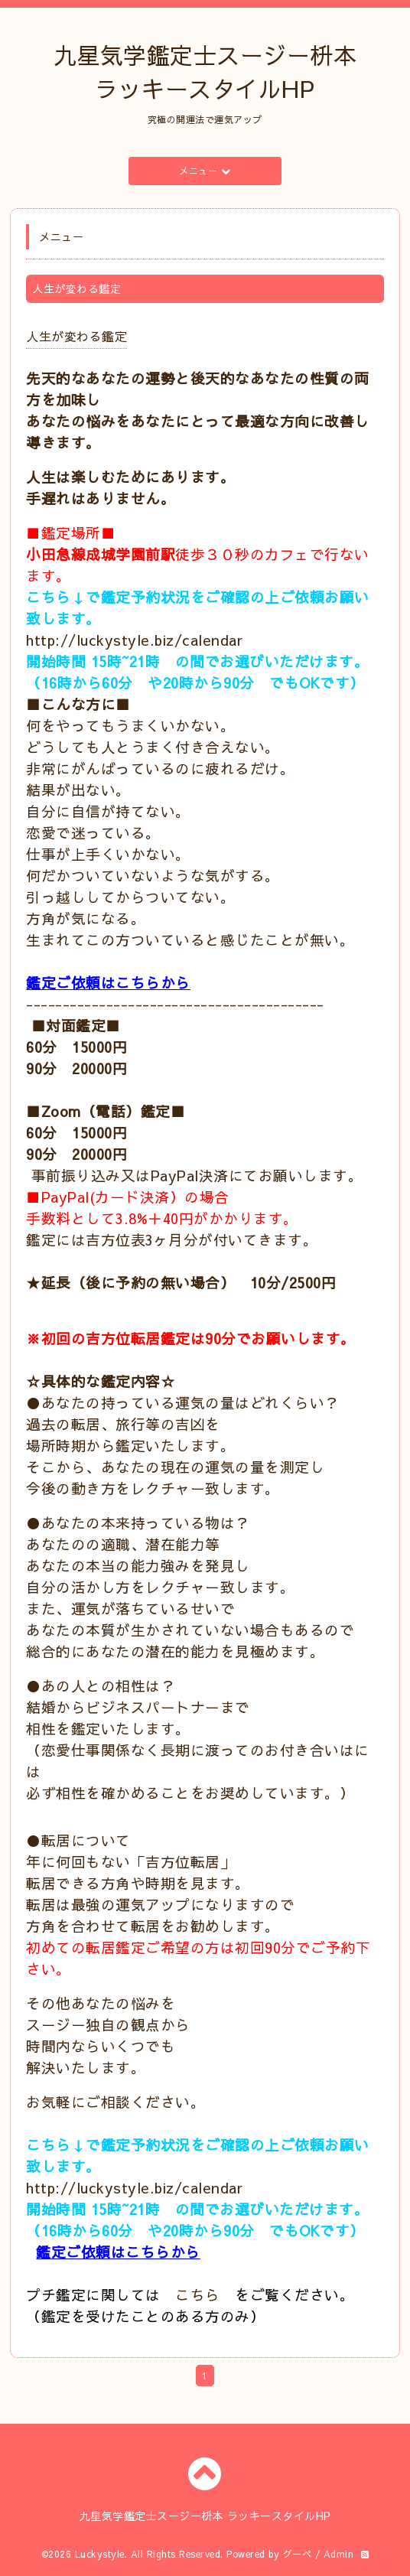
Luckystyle (100, 2554)
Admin (339, 2554)
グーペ (297, 2554)
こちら (197, 2294)
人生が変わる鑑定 (76, 335)
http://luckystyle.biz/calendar (134, 640)
